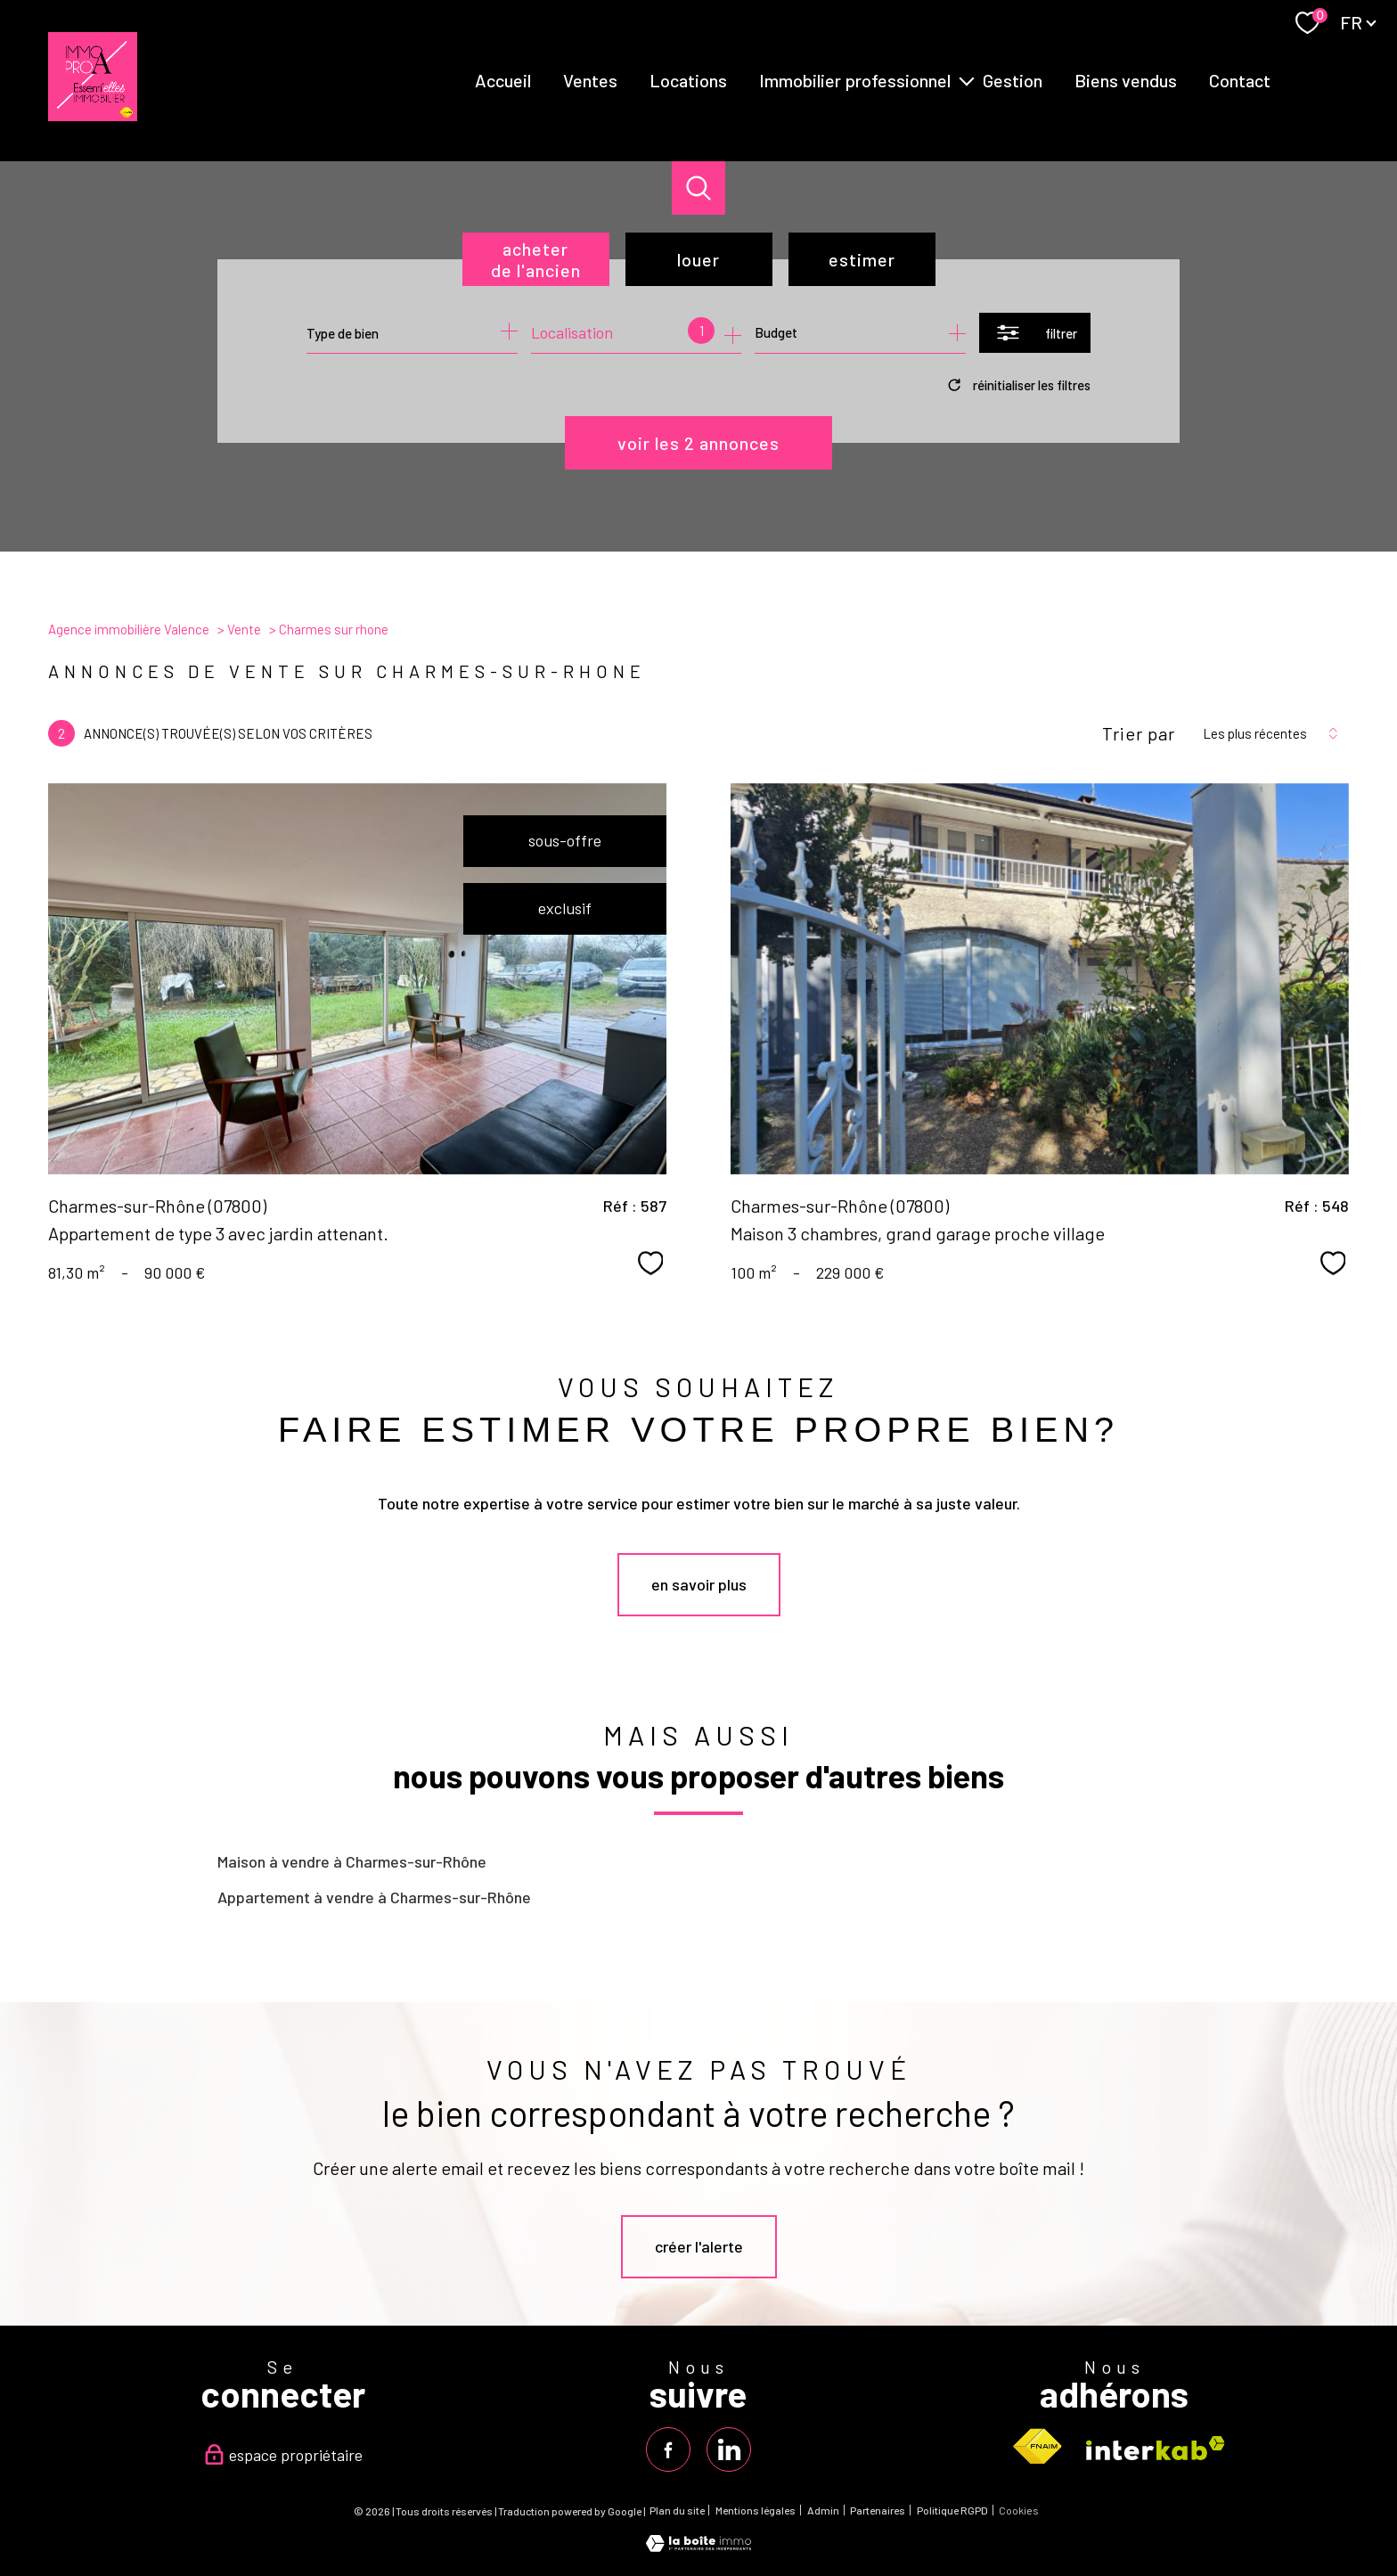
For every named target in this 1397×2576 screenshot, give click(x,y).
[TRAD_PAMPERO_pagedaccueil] (92, 115)
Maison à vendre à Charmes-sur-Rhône (351, 1861)
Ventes (590, 80)
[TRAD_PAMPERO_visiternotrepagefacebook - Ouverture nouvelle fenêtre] (668, 2449)
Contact (1239, 80)
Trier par (1138, 733)
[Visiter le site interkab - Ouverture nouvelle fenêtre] (1155, 2448)
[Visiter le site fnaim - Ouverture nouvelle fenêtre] (1037, 2446)
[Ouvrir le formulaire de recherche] (1035, 333)
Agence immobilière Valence (128, 629)
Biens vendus (1125, 80)
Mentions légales (755, 2510)
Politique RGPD (952, 2510)
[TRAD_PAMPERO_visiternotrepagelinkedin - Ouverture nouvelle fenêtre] (729, 2449)
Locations (688, 80)
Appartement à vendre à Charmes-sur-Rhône (374, 1897)
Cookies (1019, 2510)
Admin (823, 2510)
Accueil (503, 80)
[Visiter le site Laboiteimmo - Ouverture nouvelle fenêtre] (698, 2546)
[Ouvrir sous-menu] (967, 80)
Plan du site (677, 2510)
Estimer (862, 259)
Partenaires (877, 2510)
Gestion (1012, 80)
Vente (244, 629)
